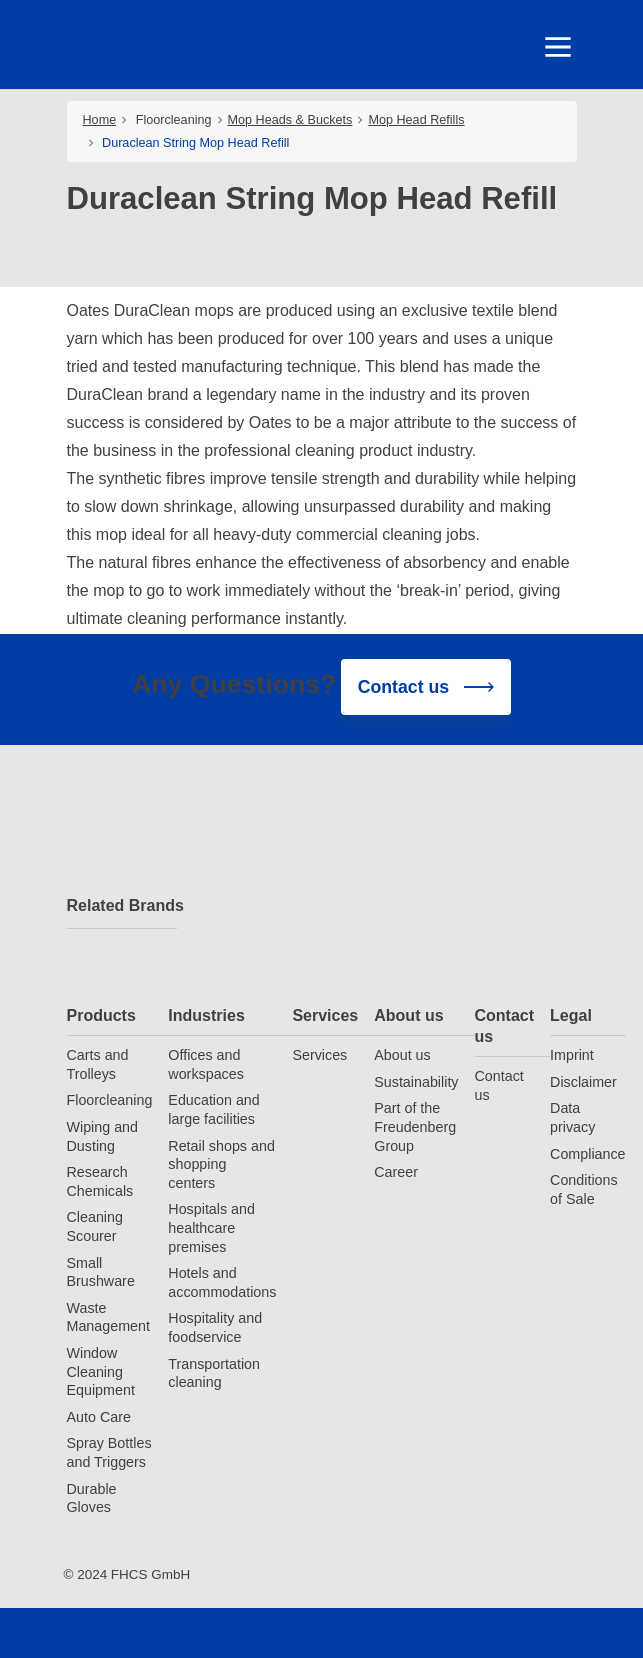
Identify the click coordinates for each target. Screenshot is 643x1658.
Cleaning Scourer (95, 1226)
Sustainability (416, 1082)
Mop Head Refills (416, 120)
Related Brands (122, 905)
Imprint (572, 1055)
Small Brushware (101, 1272)
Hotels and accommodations (222, 1282)
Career (396, 1172)
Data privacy (572, 1117)
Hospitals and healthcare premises (211, 1227)
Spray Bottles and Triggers (109, 1452)
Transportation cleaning (214, 1373)
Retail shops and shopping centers (221, 1164)
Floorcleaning (174, 120)
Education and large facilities (213, 1109)
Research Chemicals (100, 1181)
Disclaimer (583, 1082)
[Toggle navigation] (557, 47)
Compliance (588, 1154)
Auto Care (99, 1417)
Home (100, 120)
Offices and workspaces (206, 1064)
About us (408, 1015)
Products (101, 1015)
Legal (571, 1015)
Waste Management (108, 1317)
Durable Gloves (92, 1498)
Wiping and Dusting (103, 1136)
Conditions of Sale (584, 1189)
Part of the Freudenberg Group (415, 1126)
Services (325, 1015)
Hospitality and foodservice (215, 1327)
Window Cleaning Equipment (101, 1371)
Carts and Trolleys (98, 1064)
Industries (206, 1015)
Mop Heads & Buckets (290, 120)
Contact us (505, 1026)
